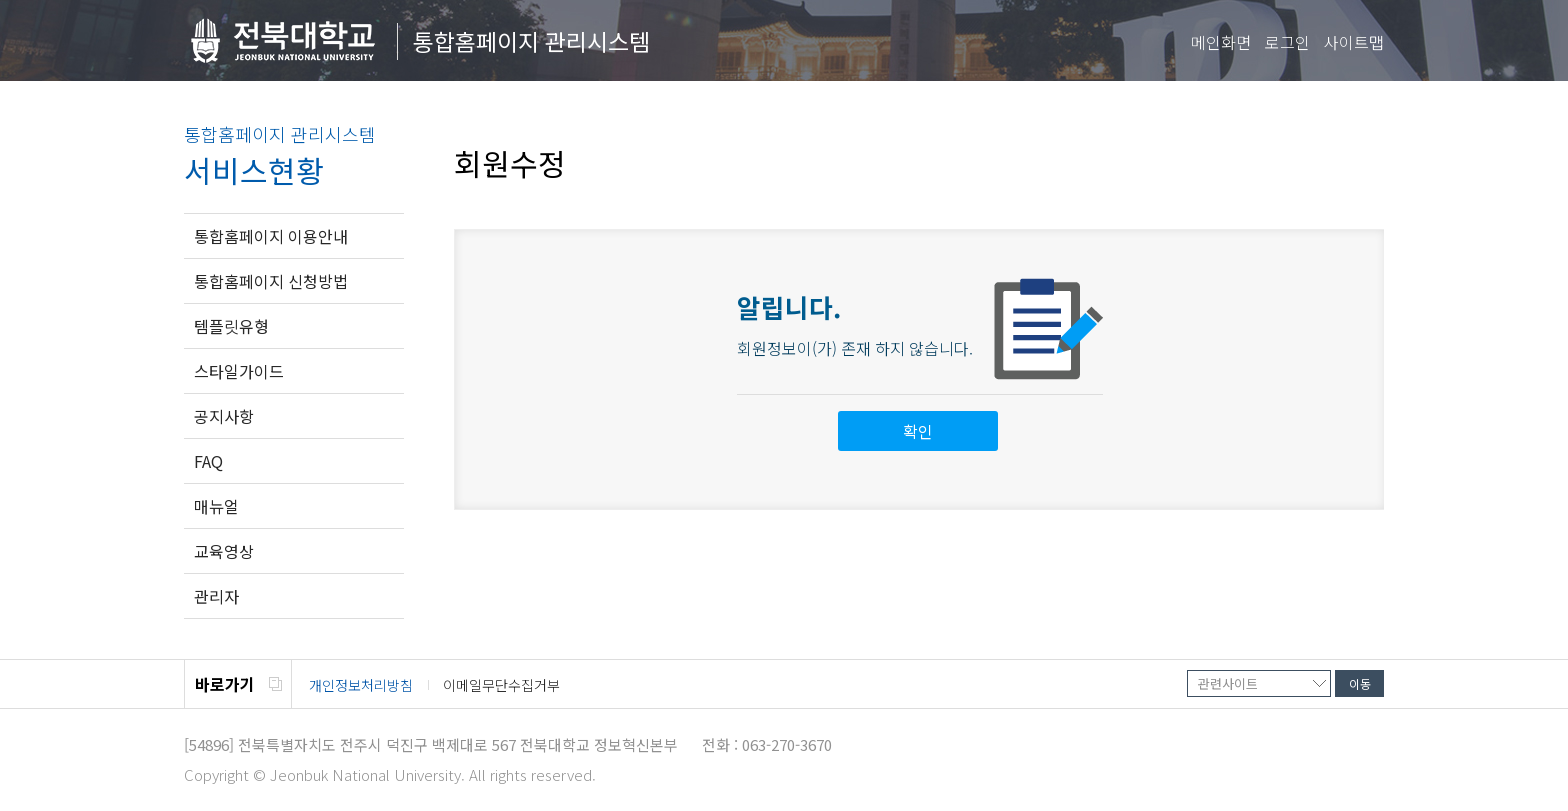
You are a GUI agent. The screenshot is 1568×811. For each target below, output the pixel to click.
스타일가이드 (239, 371)
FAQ (208, 461)
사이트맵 (1354, 42)
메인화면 (1221, 42)
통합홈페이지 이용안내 (271, 236)
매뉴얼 (216, 506)
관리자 (216, 596)
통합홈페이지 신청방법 (271, 281)
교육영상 (224, 551)
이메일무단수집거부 (501, 685)
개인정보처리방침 (361, 685)
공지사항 (224, 416)
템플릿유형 (231, 326)
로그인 (1287, 42)
